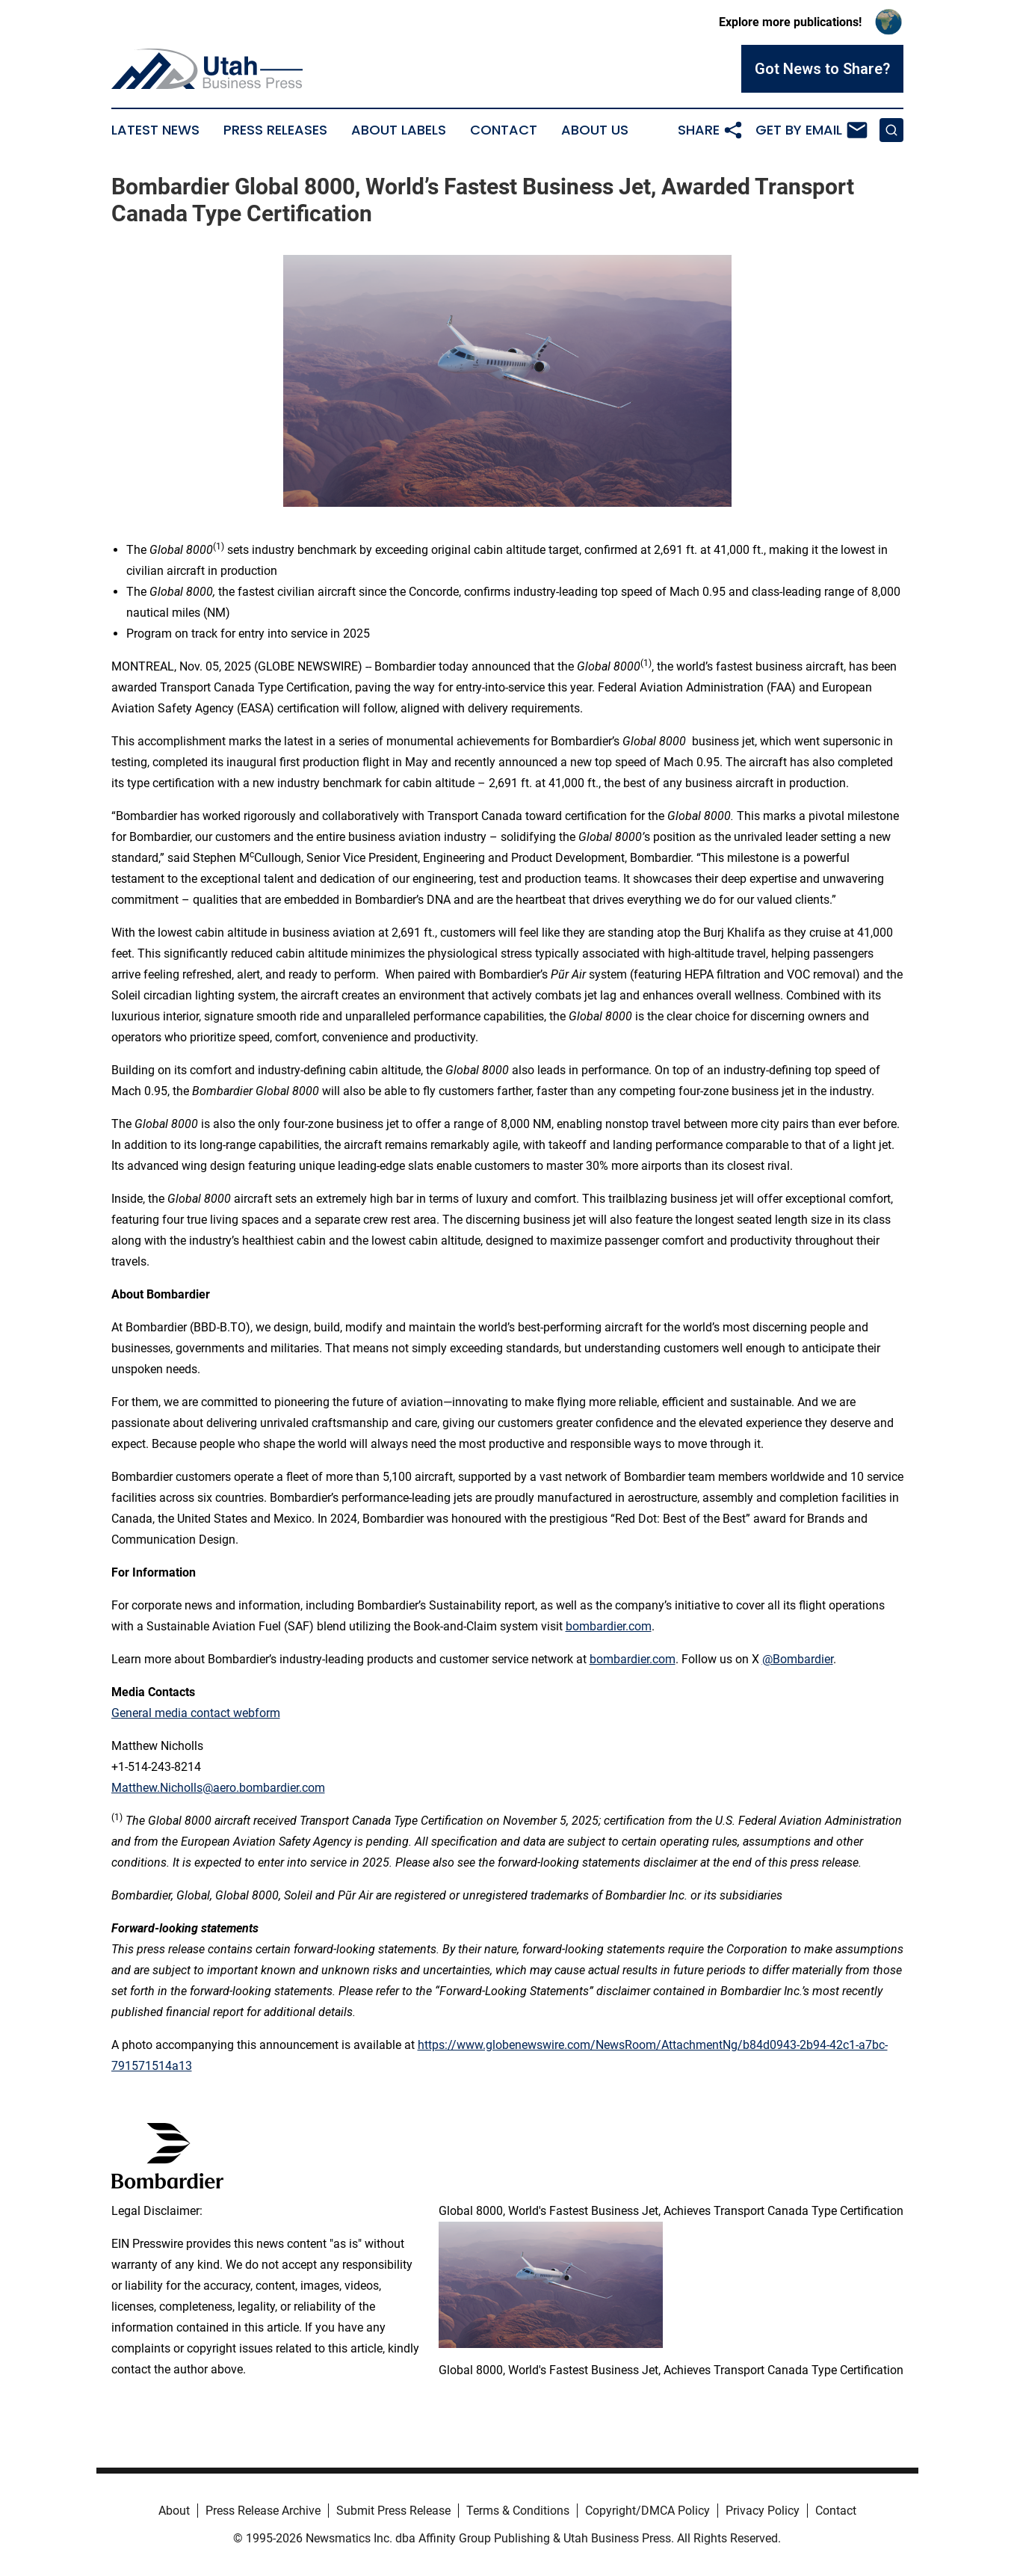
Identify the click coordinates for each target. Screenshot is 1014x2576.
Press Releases (275, 130)
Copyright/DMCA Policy (647, 2510)
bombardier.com (609, 1626)
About (174, 2510)
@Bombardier (797, 1659)
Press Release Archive (263, 2510)
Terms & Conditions (517, 2510)
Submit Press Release (393, 2510)
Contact (503, 130)
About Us (594, 130)
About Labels (398, 130)
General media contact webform (195, 1713)
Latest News (155, 130)
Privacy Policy (763, 2510)
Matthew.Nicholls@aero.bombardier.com (218, 1788)
